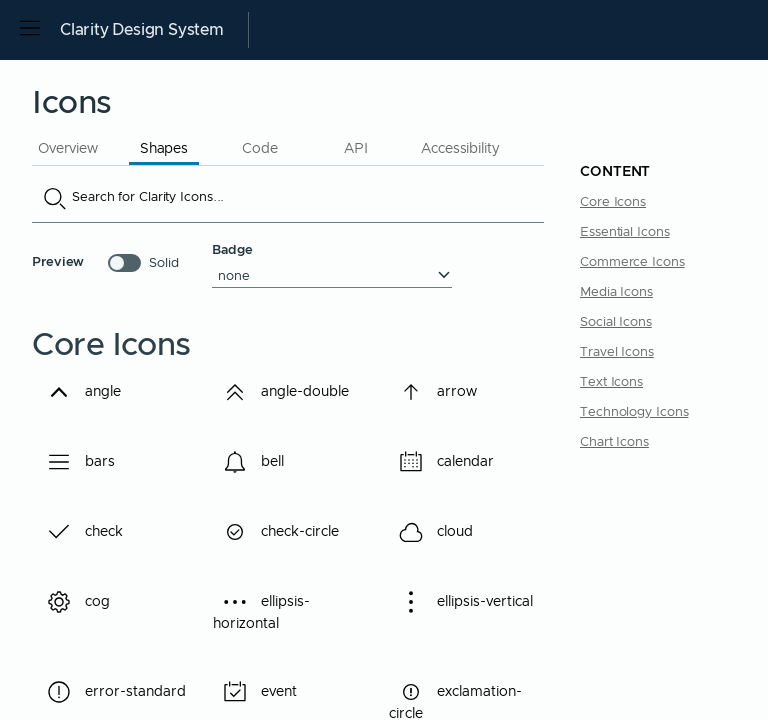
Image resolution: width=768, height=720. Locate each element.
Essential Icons (625, 232)
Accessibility (460, 149)
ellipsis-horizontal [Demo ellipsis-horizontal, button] (261, 610)
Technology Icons (634, 412)
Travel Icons (617, 352)
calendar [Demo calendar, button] (452, 462)
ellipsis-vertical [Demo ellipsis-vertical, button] (461, 610)
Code (260, 149)
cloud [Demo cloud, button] (442, 532)
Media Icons (616, 292)
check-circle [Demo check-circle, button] (287, 532)
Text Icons (611, 382)
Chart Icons (614, 442)
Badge (232, 250)
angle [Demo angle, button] (90, 392)
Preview (58, 262)
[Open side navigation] (30, 30)
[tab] (68, 147)
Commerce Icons (632, 262)
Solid (164, 263)
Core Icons (613, 202)
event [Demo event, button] (266, 692)
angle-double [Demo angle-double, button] (292, 392)
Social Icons (616, 322)
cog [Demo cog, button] (84, 602)
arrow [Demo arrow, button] (444, 392)
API (356, 149)
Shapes (164, 149)
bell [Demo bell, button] (259, 462)
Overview (68, 149)
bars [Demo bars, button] (87, 462)
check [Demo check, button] (91, 532)
